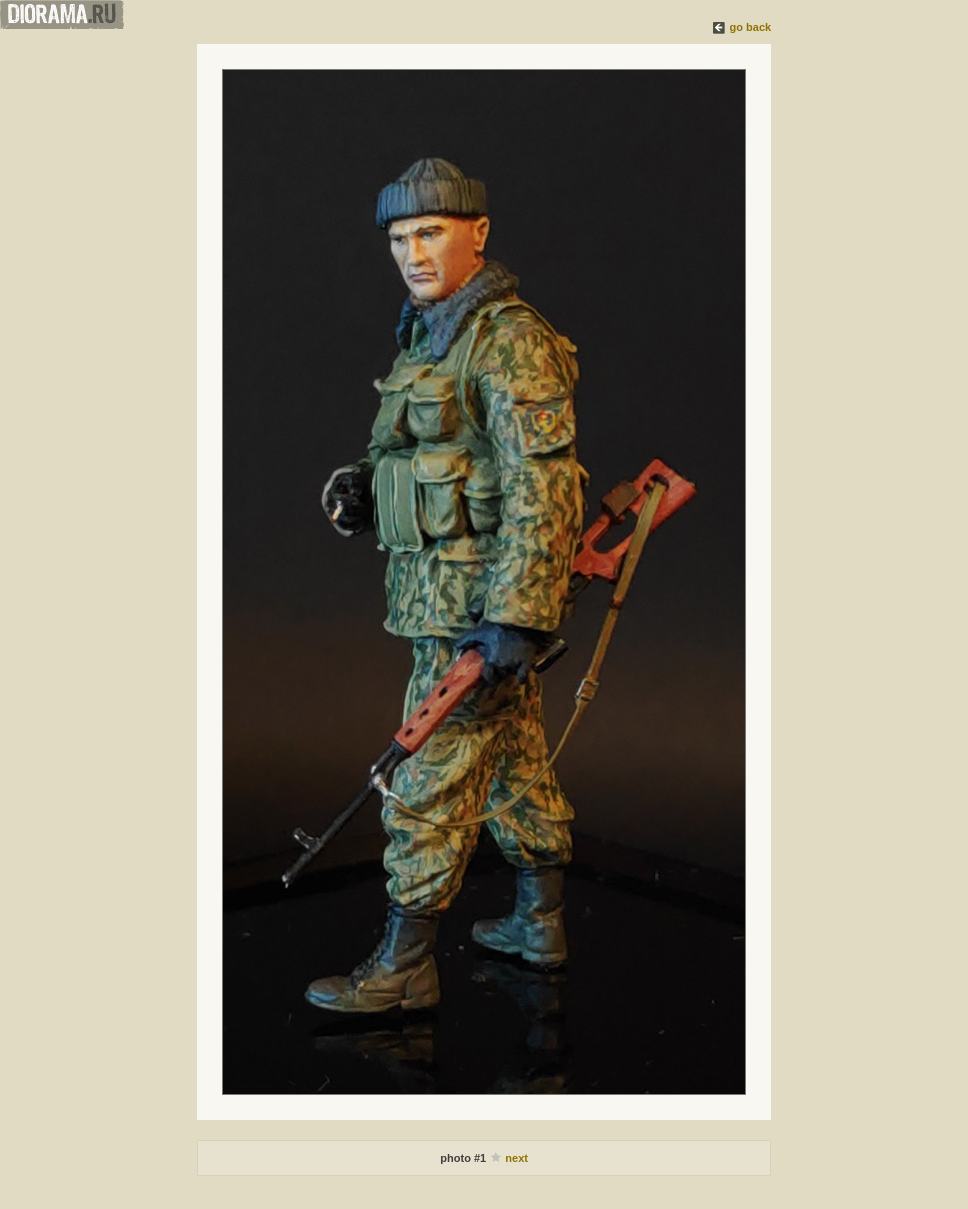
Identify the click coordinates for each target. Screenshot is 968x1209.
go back (751, 27)
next (516, 1158)
